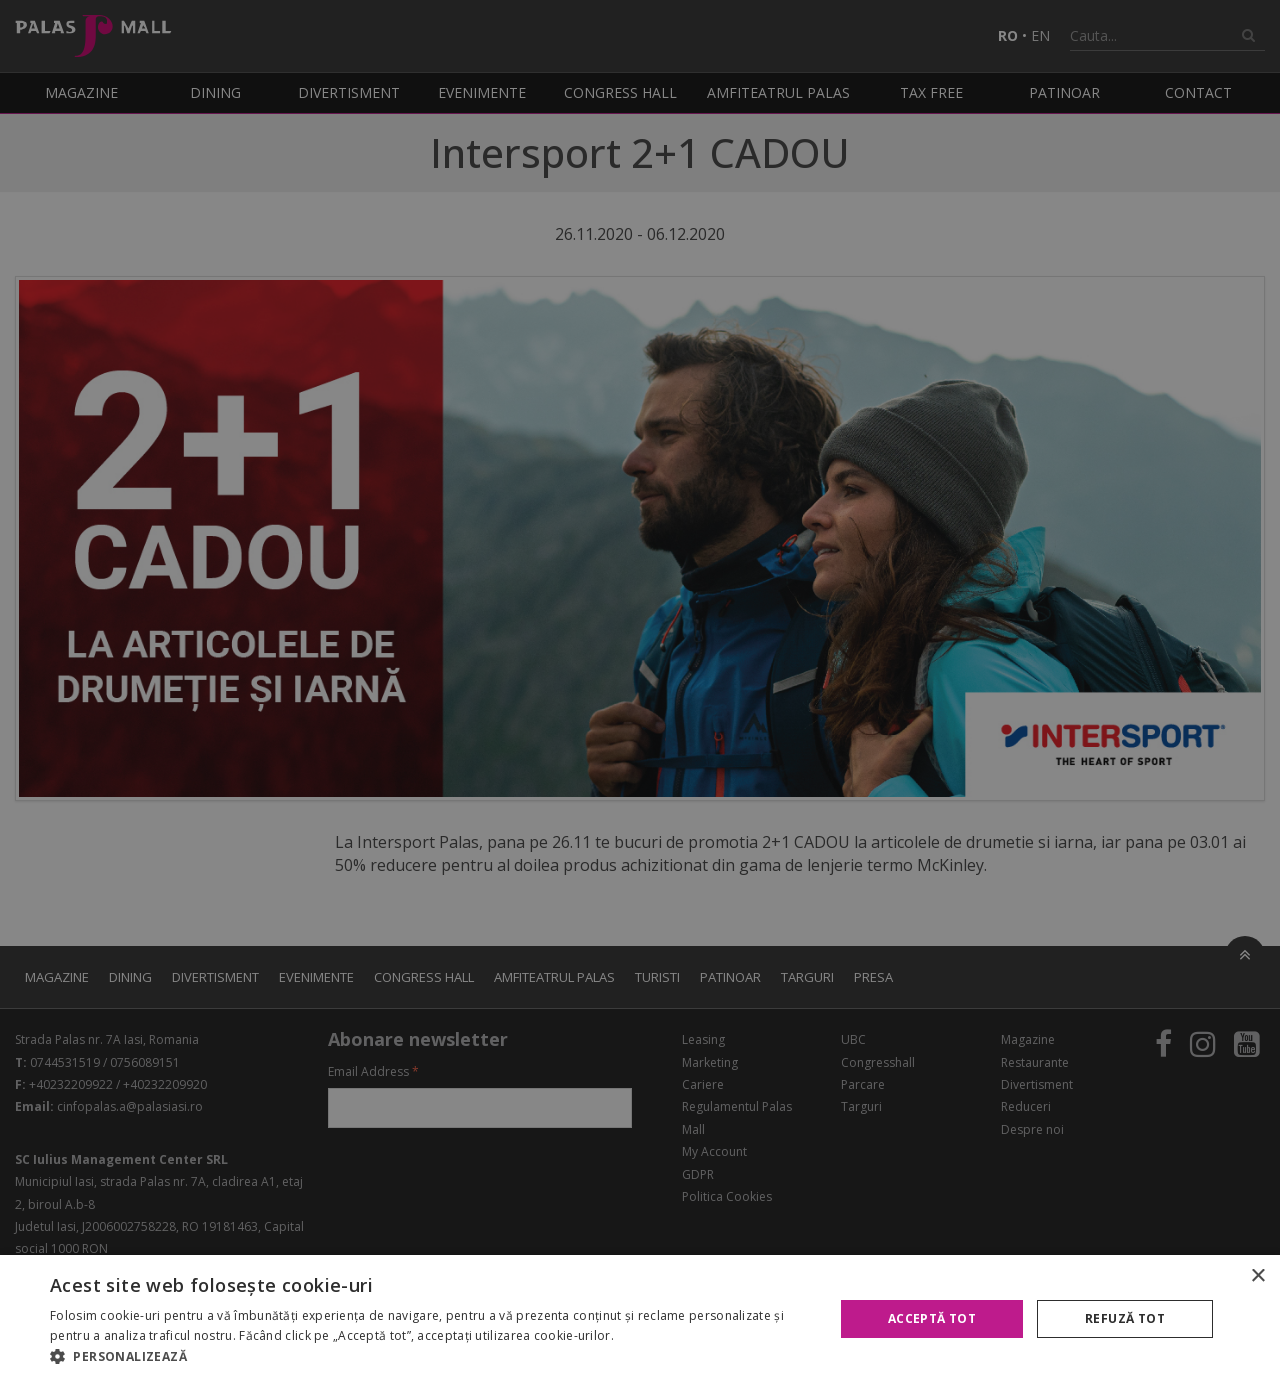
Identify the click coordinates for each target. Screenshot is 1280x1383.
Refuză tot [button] (1125, 1318)
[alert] (640, 691)
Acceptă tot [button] (932, 1318)
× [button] (1257, 1276)
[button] (430, 1357)
